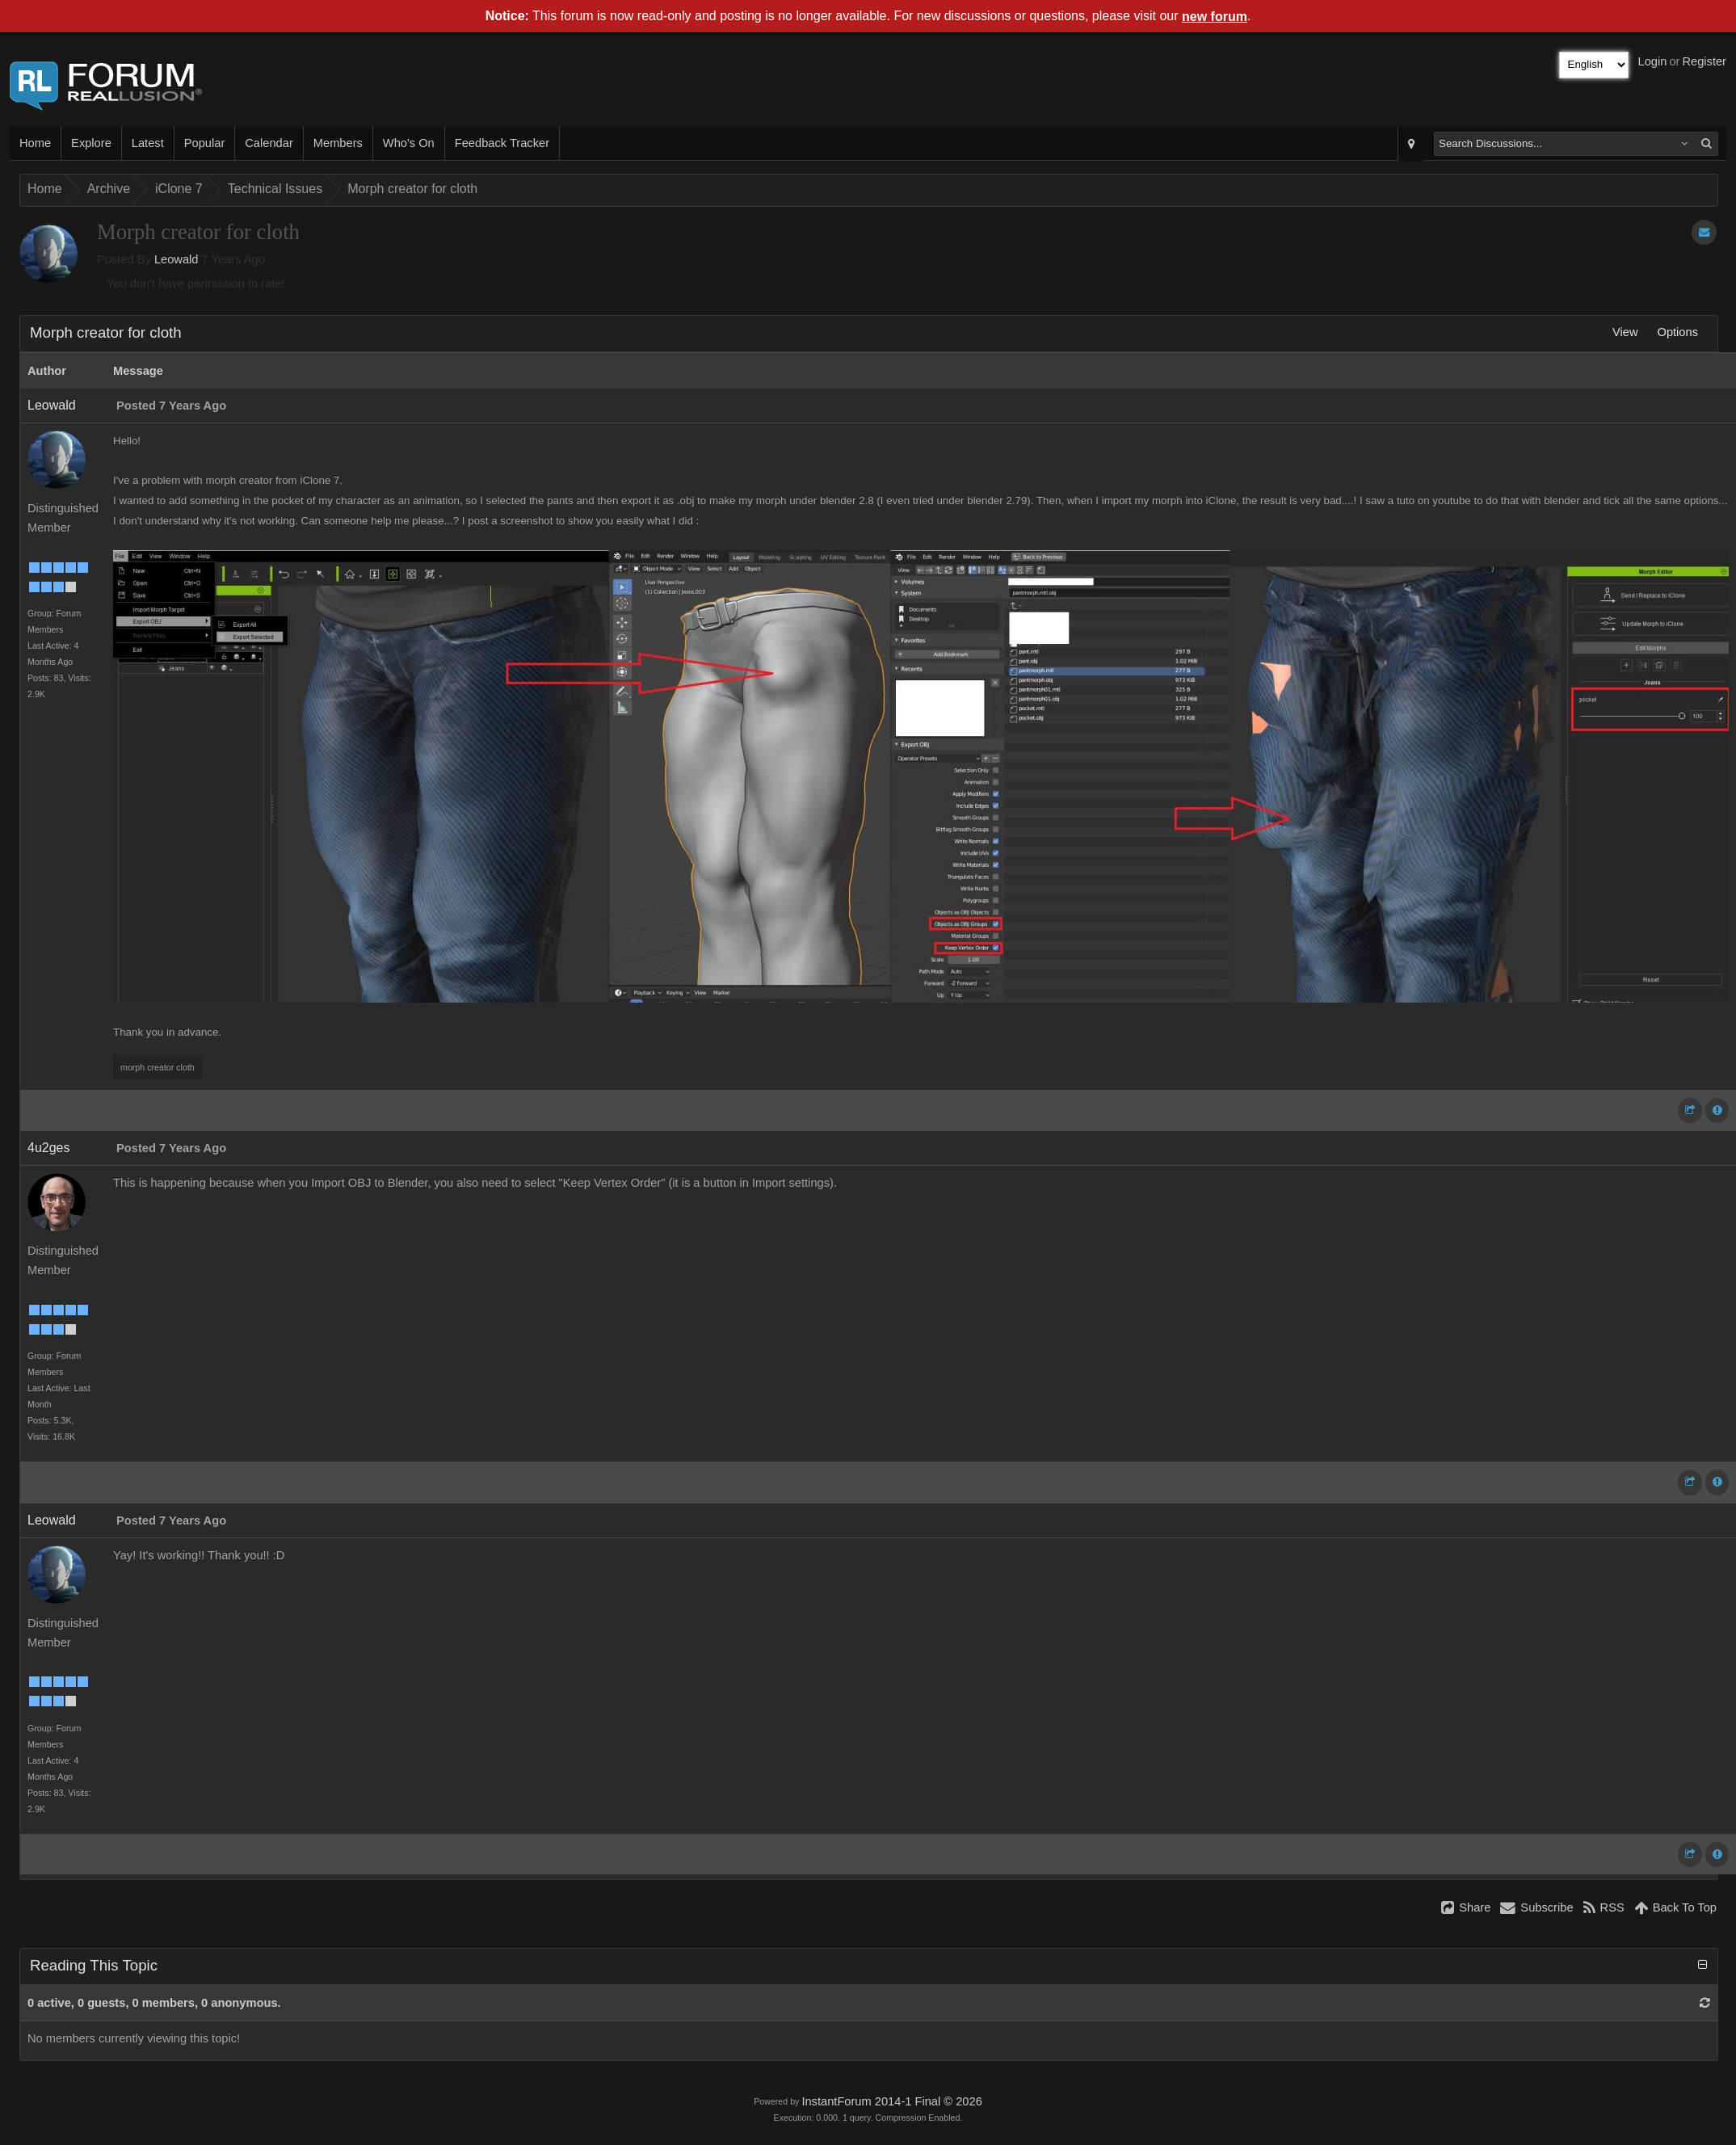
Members (338, 143)
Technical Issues (275, 189)
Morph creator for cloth (412, 189)
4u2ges (48, 1148)
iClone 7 (179, 189)
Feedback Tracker (502, 143)
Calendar (268, 143)
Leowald (176, 259)
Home (35, 143)
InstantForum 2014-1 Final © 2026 (891, 2101)
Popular (204, 143)
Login (1652, 61)
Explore (91, 143)
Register (1704, 61)
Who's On (408, 143)
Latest (148, 143)
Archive (108, 189)
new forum (1214, 16)
